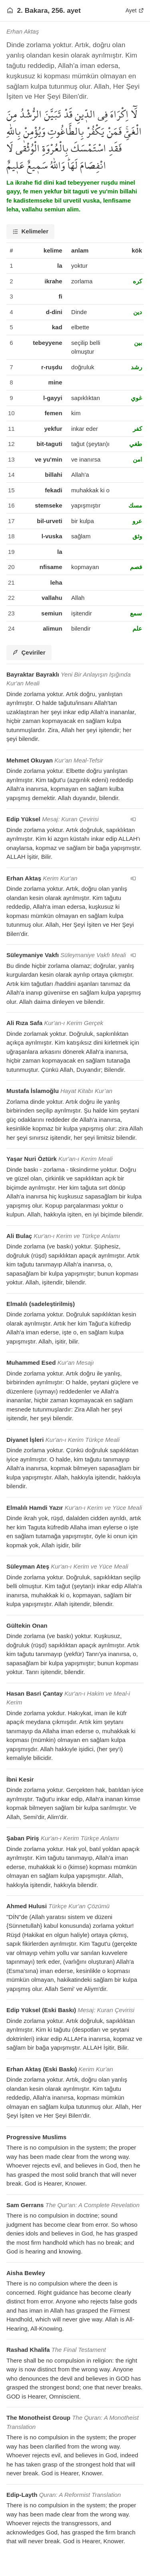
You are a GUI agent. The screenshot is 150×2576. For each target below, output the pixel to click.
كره (137, 281)
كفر (137, 428)
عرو (137, 521)
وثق (137, 536)
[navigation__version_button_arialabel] (133, 819)
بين (138, 342)
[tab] (30, 231)
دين (137, 312)
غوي (136, 397)
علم (137, 628)
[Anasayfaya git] (10, 10)
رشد (136, 367)
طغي (135, 443)
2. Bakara (32, 10)
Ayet (135, 10)
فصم (136, 566)
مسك (135, 505)
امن (137, 459)
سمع (136, 613)
